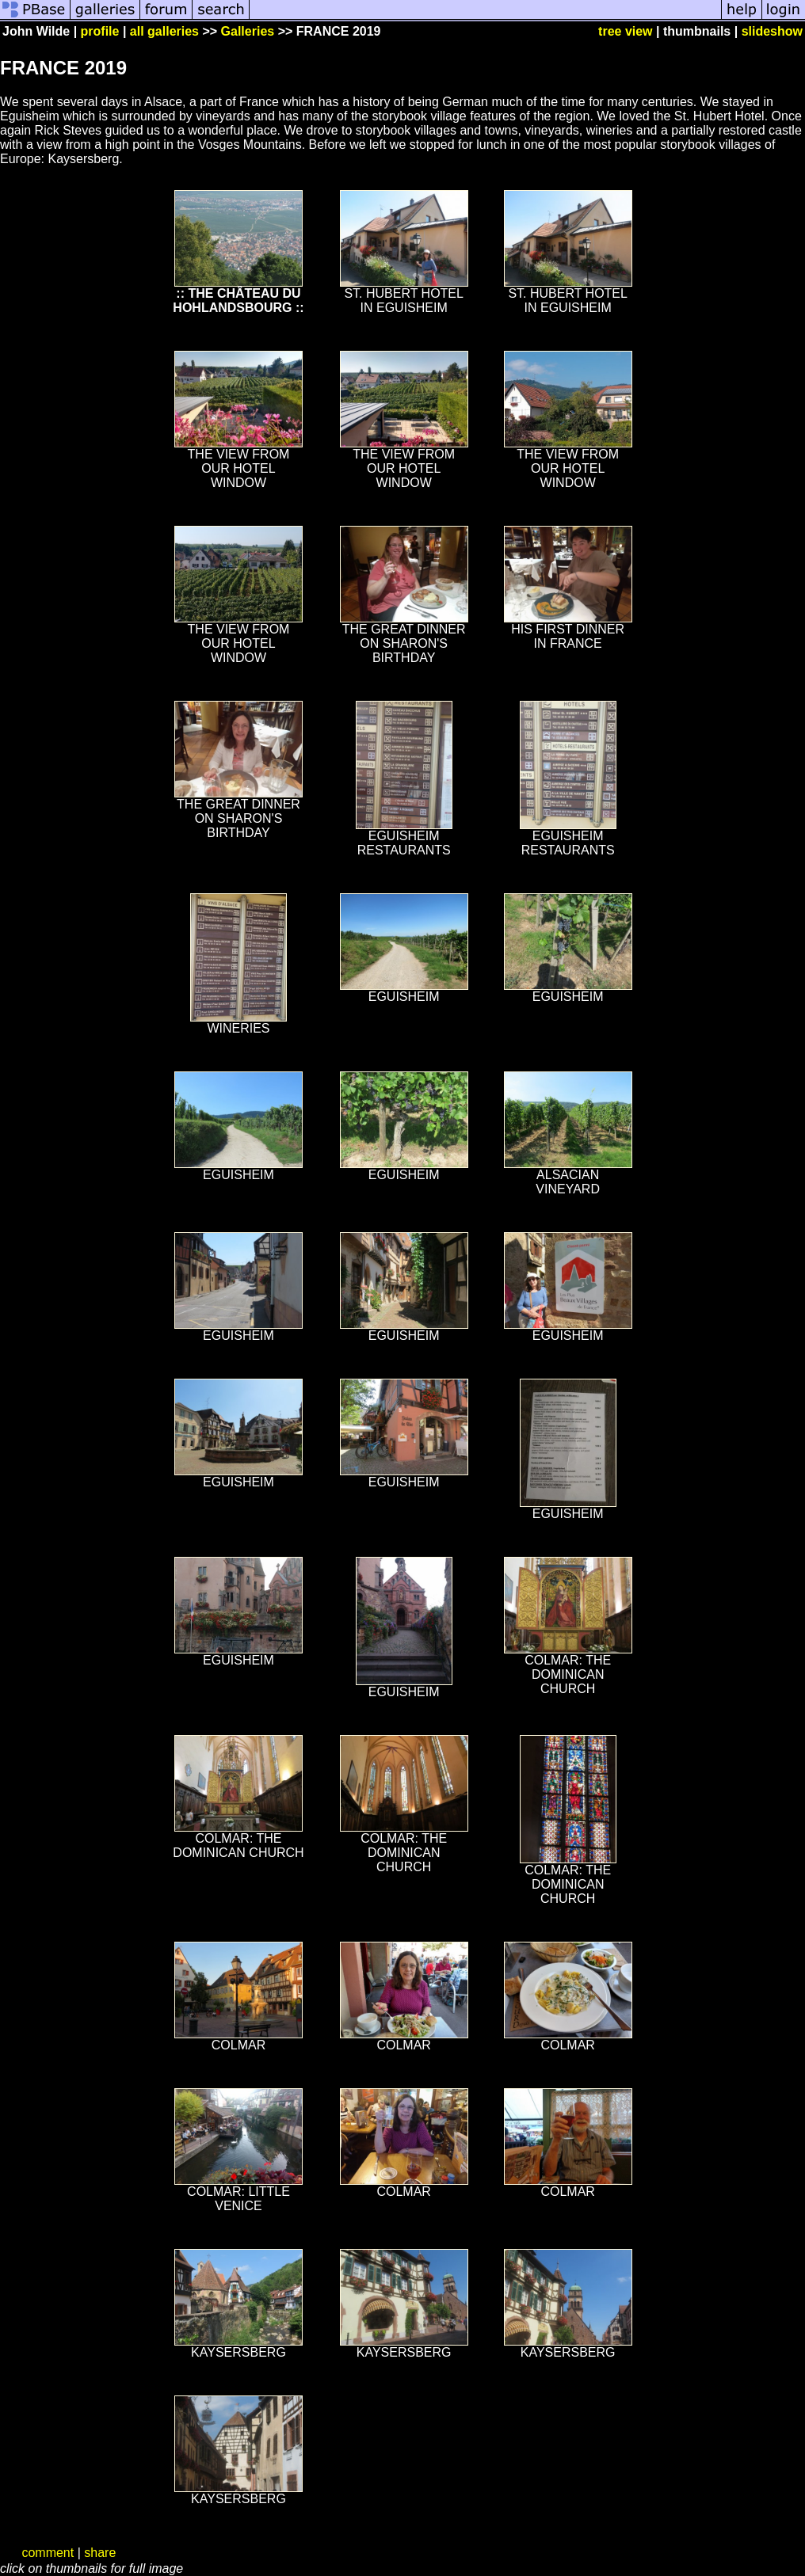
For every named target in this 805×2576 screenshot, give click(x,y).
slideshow (772, 31)
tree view (625, 31)
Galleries (248, 31)
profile (100, 31)
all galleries (164, 31)
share (100, 2552)
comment (47, 2552)
